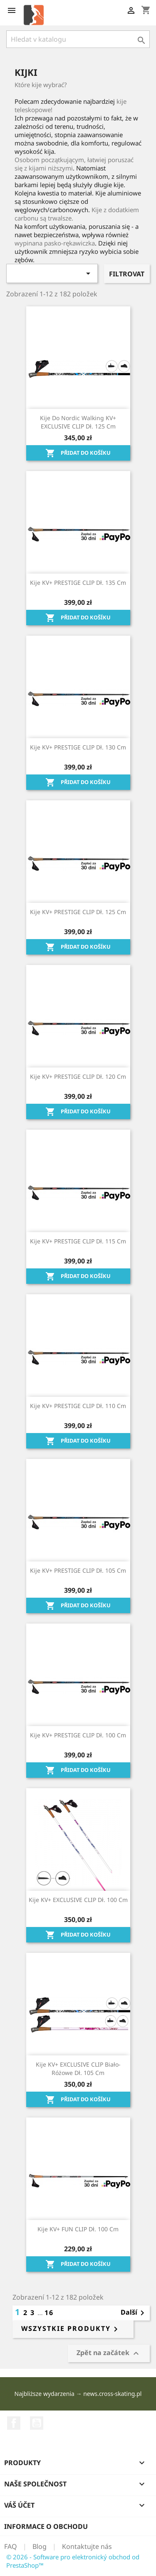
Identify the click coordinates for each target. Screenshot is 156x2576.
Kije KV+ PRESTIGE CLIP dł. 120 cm (78, 1076)
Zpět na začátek (109, 2353)
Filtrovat (126, 273)
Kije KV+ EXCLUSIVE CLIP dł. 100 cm (78, 1900)
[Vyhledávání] (78, 39)
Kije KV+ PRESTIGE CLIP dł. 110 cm (78, 1406)
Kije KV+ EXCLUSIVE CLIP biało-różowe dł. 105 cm (78, 2068)
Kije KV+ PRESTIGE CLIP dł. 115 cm (78, 1241)
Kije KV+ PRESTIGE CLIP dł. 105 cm (78, 1570)
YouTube (36, 2423)
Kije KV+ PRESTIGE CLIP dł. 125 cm (78, 912)
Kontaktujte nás (87, 2546)
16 (49, 2312)
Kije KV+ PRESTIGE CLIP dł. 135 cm (78, 582)
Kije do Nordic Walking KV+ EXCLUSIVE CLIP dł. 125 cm (78, 422)
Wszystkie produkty (71, 2329)
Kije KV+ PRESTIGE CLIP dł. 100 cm (78, 1735)
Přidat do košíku (78, 453)
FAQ (10, 2546)
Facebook (13, 2423)
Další (134, 2313)
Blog (39, 2546)
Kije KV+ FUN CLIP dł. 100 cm (78, 2229)
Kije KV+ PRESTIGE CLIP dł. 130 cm (78, 747)
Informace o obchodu (46, 2526)
